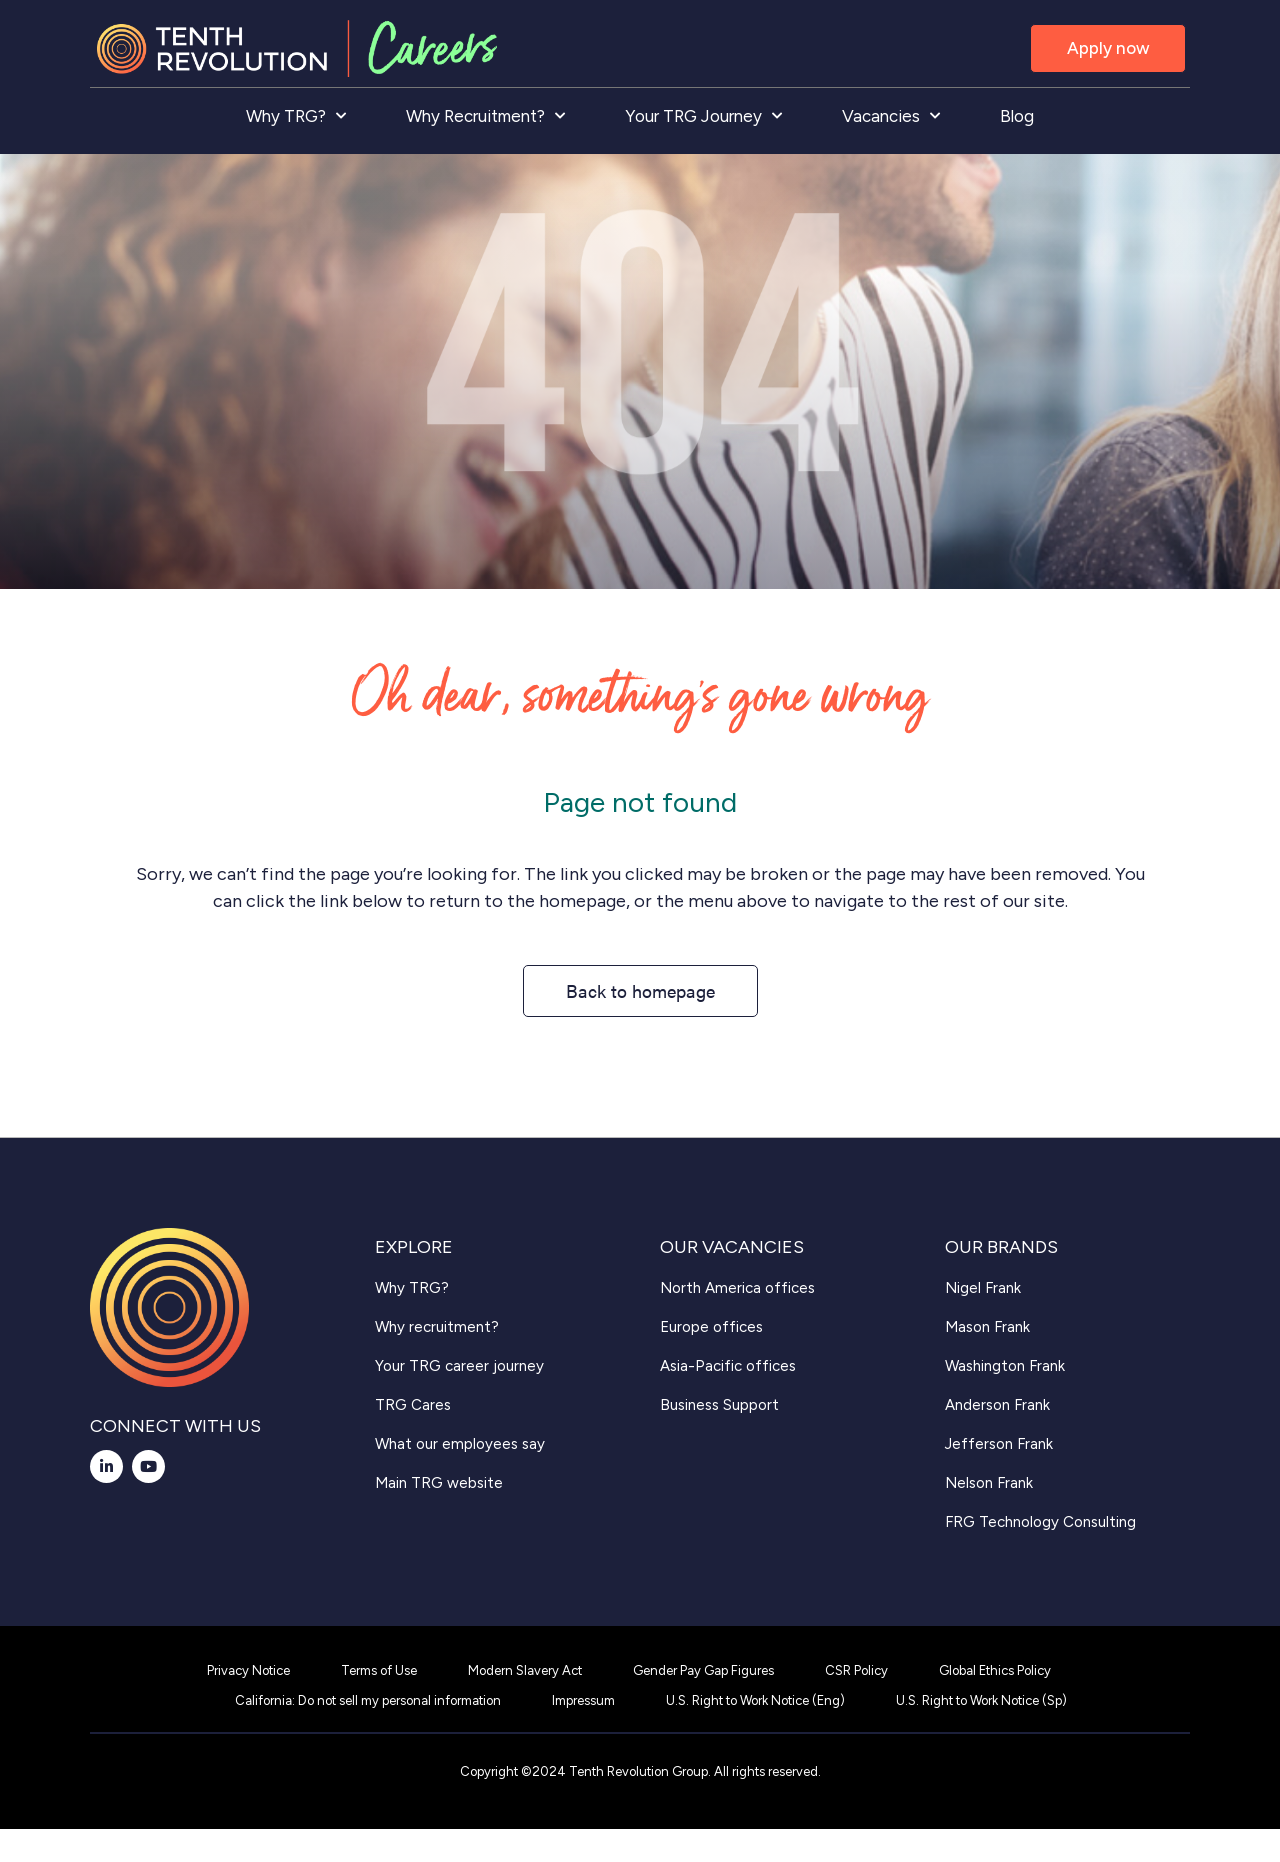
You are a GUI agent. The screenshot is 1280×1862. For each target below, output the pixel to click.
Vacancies (891, 116)
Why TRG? (296, 116)
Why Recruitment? (485, 116)
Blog (1017, 116)
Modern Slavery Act (525, 1670)
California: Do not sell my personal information (368, 1700)
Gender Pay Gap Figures (703, 1670)
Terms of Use (379, 1670)
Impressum (583, 1700)
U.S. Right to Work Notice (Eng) (755, 1700)
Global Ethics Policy (995, 1670)
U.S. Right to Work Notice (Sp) (981, 1700)
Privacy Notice (248, 1670)
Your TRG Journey (703, 116)
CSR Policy (856, 1670)
